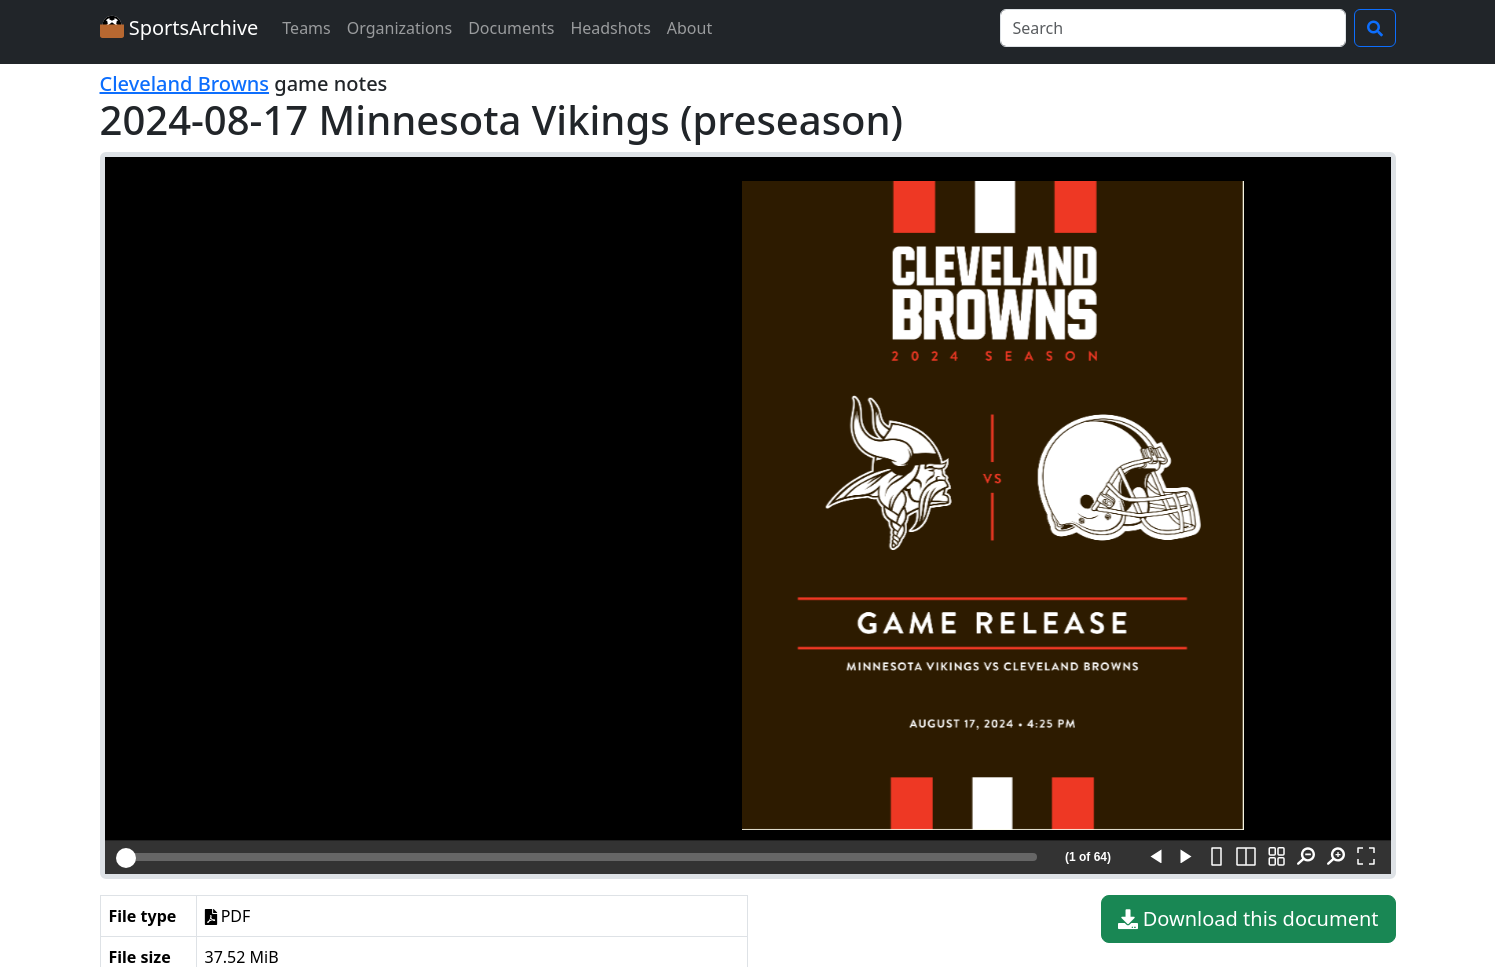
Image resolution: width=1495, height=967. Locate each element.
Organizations (399, 28)
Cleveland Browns (185, 83)
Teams (306, 28)
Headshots (610, 28)
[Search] (1173, 28)
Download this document (1248, 919)
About (689, 28)
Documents (511, 28)
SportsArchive (179, 27)
